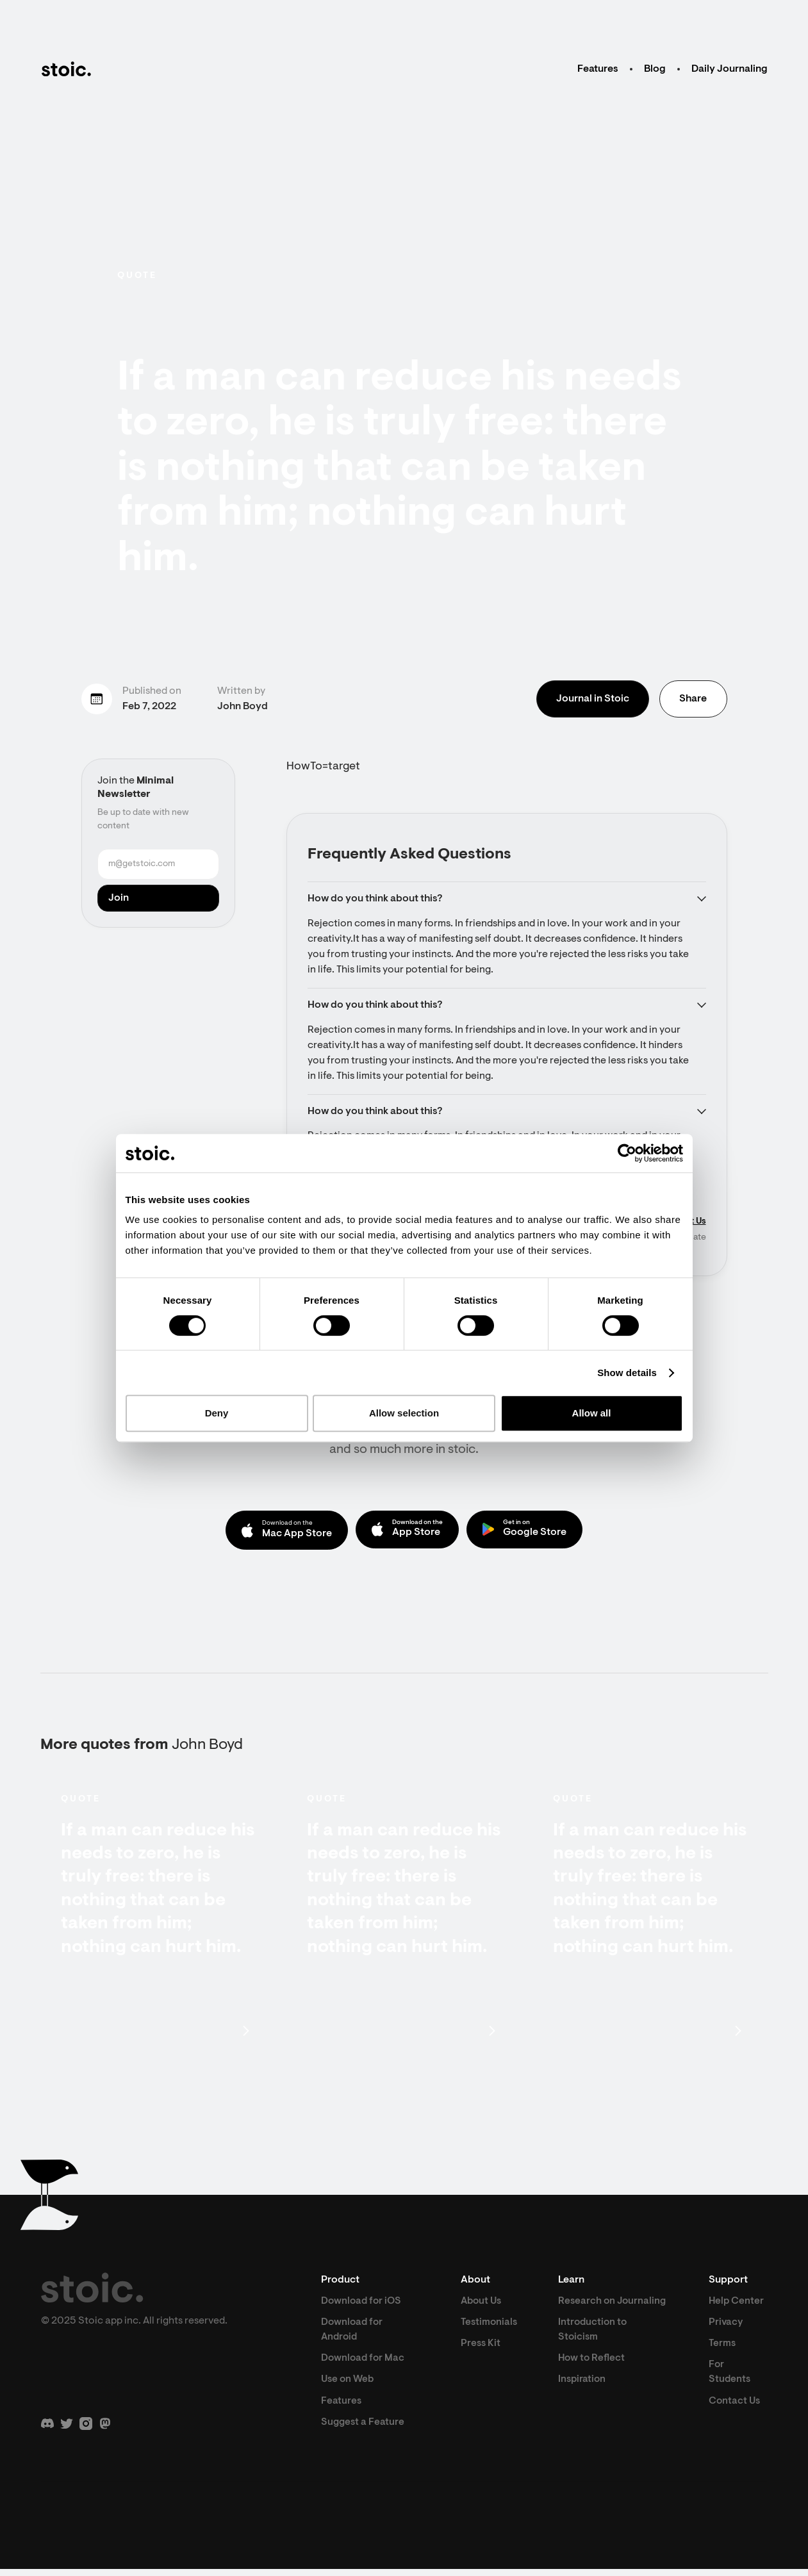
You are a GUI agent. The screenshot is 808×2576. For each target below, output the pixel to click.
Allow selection (404, 1412)
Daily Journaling (729, 69)
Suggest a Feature (363, 2429)
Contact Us (736, 2407)
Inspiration (585, 2401)
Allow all (591, 1412)
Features (597, 69)
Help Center (737, 2305)
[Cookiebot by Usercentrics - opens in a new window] (627, 1153)
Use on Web (349, 2386)
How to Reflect (595, 2379)
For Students (730, 2378)
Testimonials (490, 2327)
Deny (217, 1412)
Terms (723, 2348)
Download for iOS (362, 2305)
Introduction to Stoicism (596, 2350)
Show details (627, 1372)
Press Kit (481, 2348)
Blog (655, 69)
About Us (482, 2305)
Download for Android (353, 2334)
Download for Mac (364, 2364)
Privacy (727, 2327)
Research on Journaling (590, 2313)
